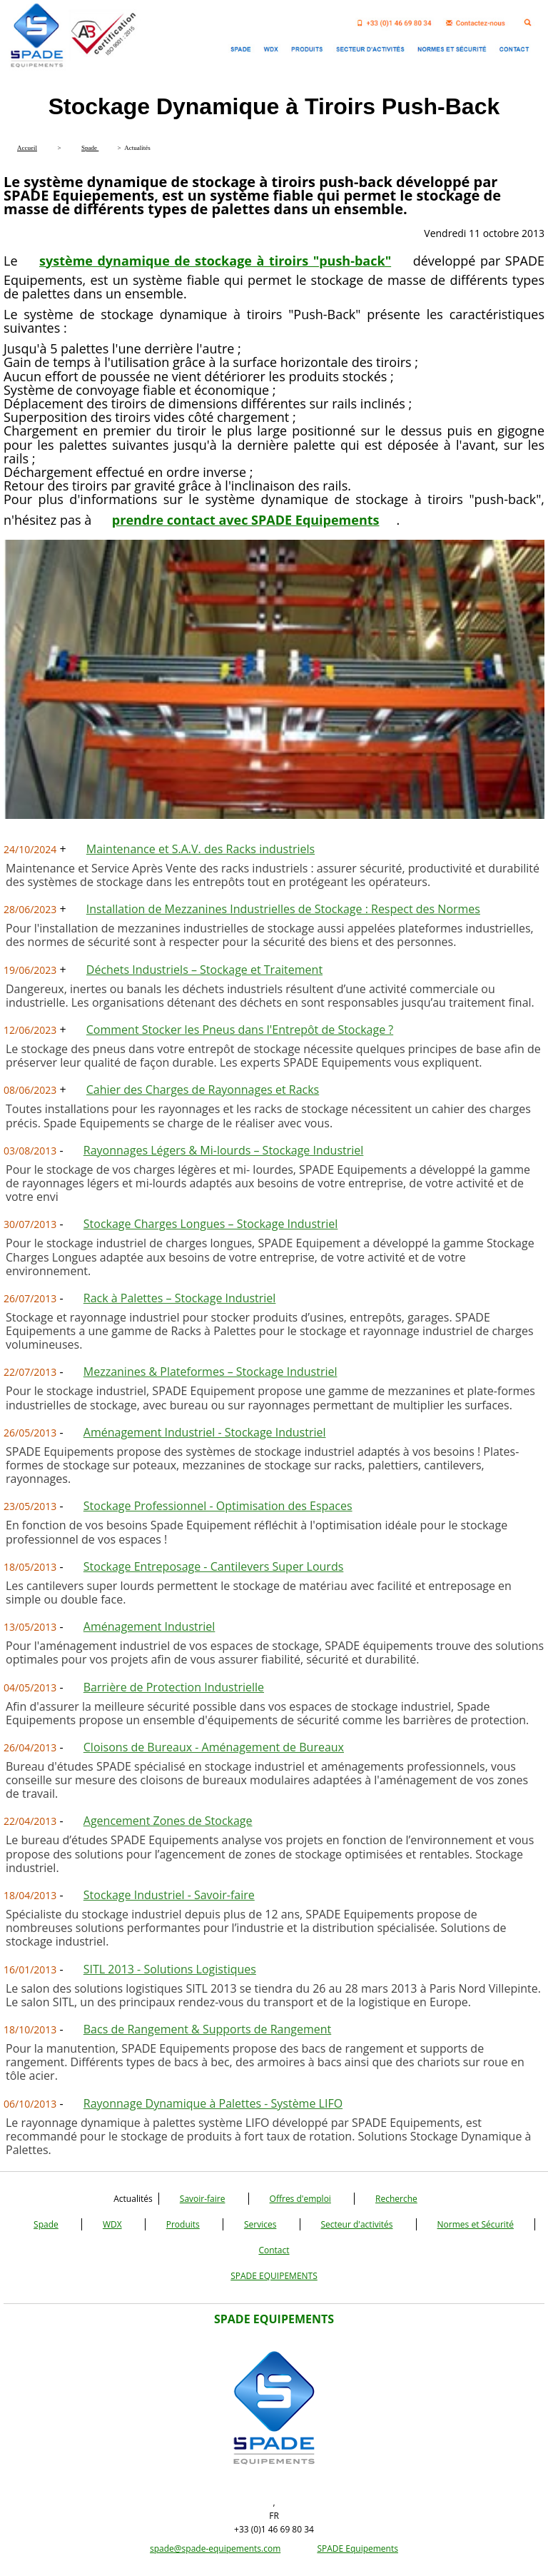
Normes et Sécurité (475, 2224)
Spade (46, 2224)
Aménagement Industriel (149, 1626)
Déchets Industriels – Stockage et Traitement (204, 969)
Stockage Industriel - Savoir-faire (169, 1895)
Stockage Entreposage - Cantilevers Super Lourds (213, 1566)
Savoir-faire (202, 2199)
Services (260, 2224)
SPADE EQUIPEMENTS (274, 2276)
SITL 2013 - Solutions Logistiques (169, 1969)
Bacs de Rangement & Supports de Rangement (207, 2029)
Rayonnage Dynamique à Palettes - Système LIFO (212, 2103)
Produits (183, 2224)
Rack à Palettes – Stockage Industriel (179, 1298)
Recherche (396, 2199)
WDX (112, 2224)
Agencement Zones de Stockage (168, 1820)
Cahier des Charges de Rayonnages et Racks (202, 1089)
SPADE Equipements (357, 2548)
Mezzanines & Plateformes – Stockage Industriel (210, 1371)
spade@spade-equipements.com (215, 2548)
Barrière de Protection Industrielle (173, 1687)
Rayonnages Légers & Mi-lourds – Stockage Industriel (223, 1150)
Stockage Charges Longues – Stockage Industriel (210, 1224)
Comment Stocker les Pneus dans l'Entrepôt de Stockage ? (239, 1029)
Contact (273, 2250)
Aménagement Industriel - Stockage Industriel (204, 1432)
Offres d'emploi (300, 2199)
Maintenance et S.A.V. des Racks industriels (200, 849)
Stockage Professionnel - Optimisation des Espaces (217, 1506)
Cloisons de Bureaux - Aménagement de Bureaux (213, 1747)
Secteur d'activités (357, 2224)
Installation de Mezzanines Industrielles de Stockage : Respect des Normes (283, 909)
